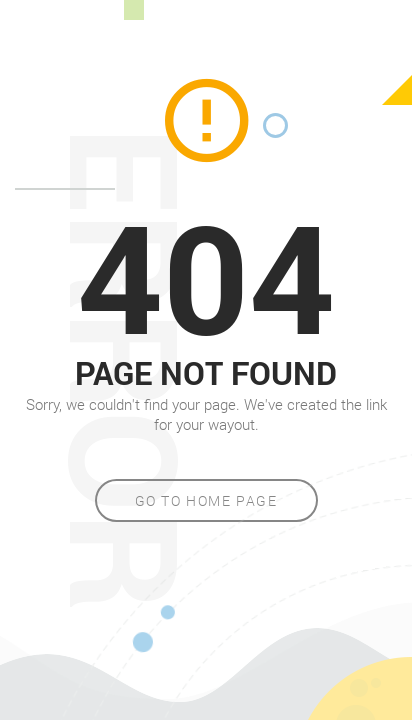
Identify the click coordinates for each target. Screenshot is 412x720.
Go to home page (206, 500)
